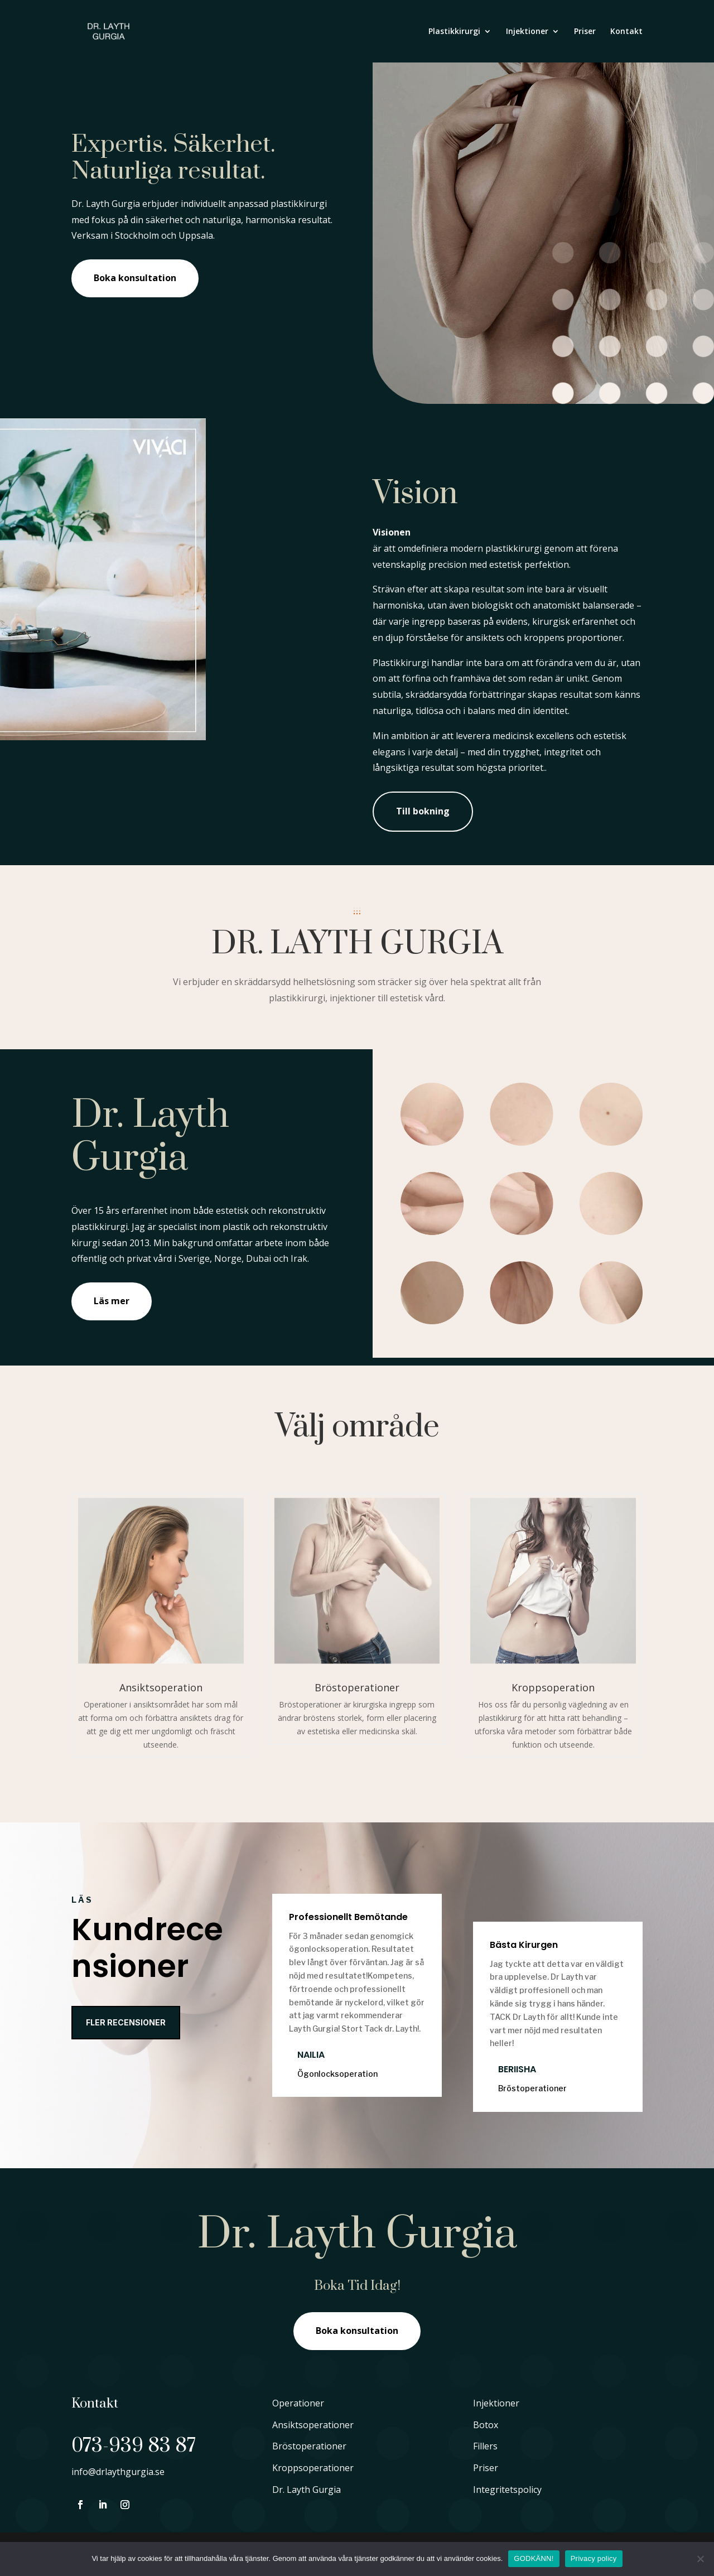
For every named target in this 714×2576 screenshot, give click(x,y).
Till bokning (423, 811)
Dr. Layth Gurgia (306, 2489)
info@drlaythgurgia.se (118, 2472)
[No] (700, 2558)
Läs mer (111, 1301)
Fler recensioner (126, 2022)
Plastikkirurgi (454, 31)
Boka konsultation (135, 278)
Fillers (485, 2446)
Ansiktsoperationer (313, 2425)
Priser (585, 31)
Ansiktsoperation (160, 1687)
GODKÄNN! (533, 2558)
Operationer (298, 2403)
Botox (485, 2425)
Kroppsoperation (553, 1687)
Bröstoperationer (357, 1687)
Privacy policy (594, 2558)
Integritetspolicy (507, 2489)
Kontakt (626, 31)
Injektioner (527, 31)
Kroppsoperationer (313, 2468)
